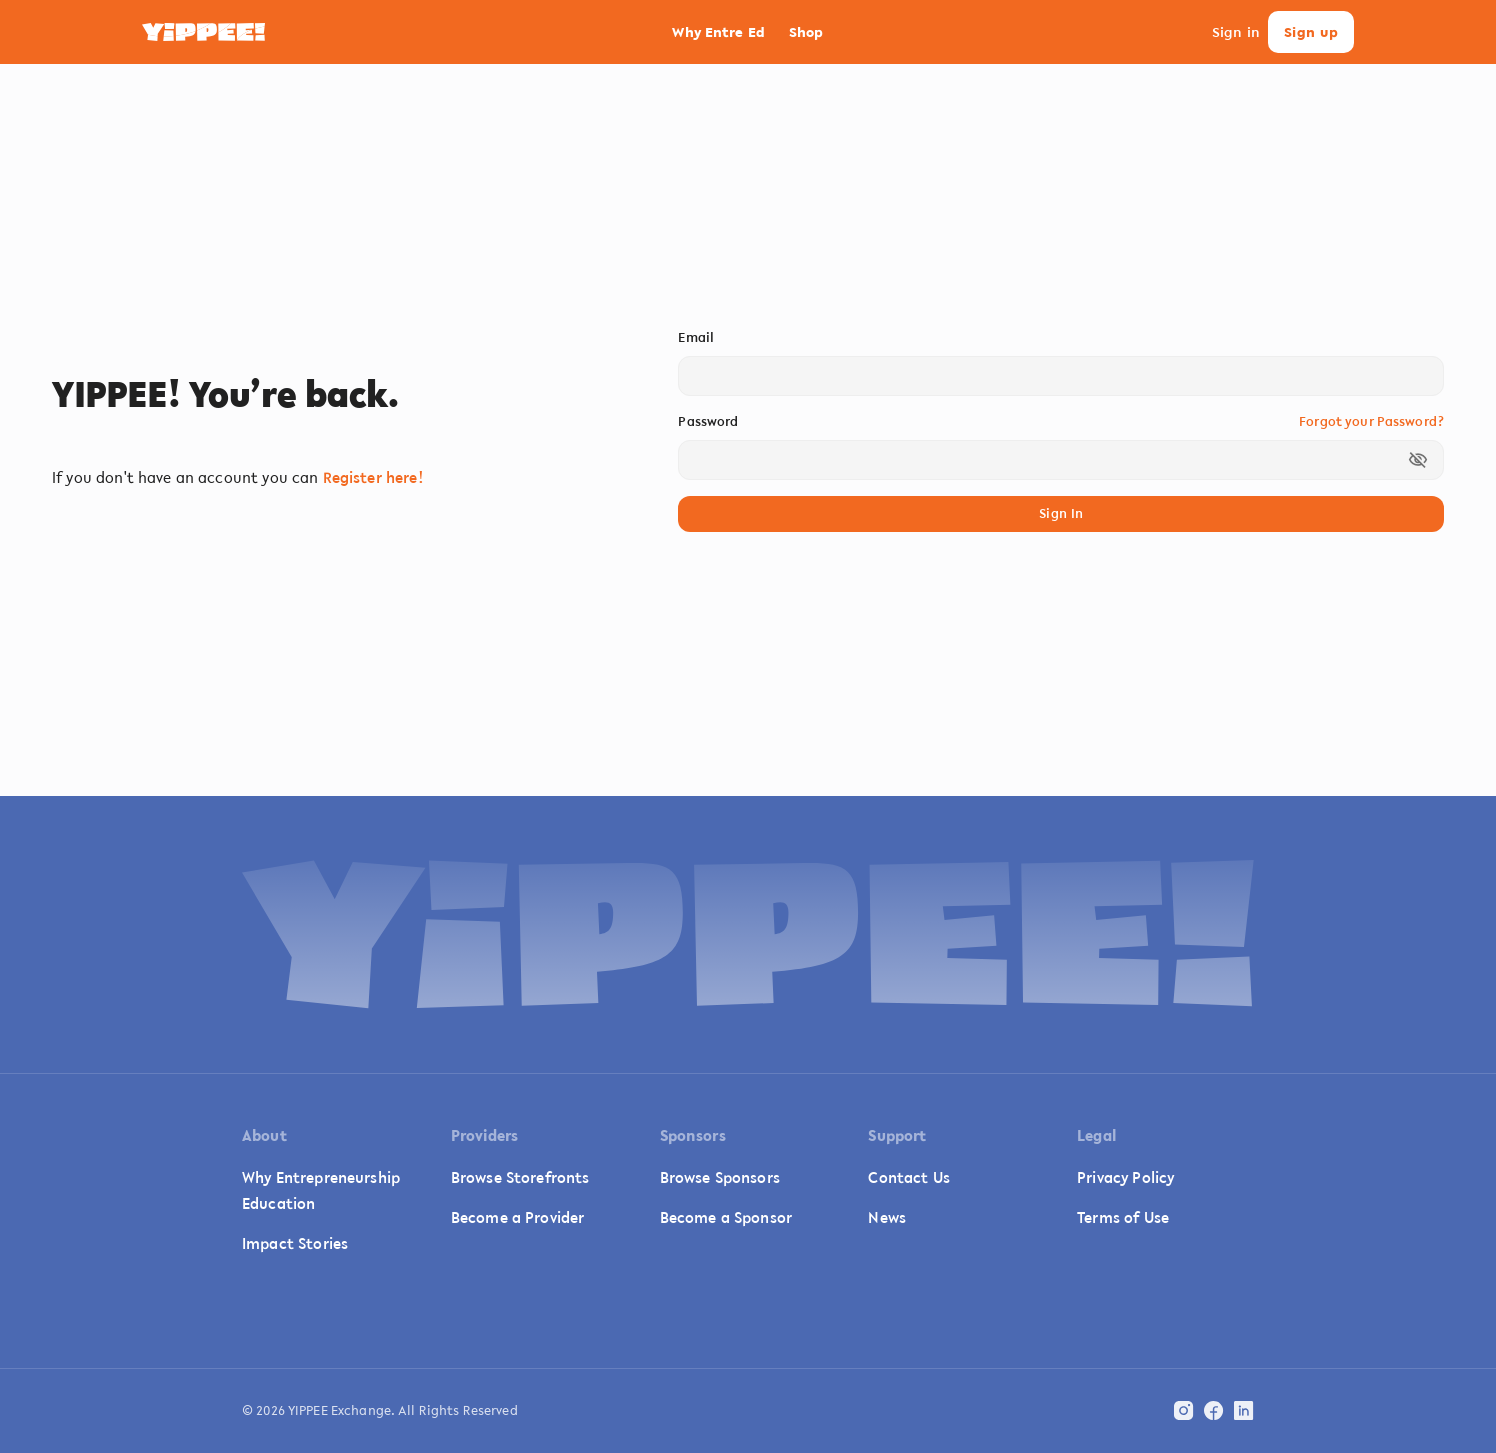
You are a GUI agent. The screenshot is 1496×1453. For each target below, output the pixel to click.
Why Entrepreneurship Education (321, 1190)
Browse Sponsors (720, 1177)
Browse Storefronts (520, 1177)
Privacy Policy (1125, 1177)
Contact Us (909, 1177)
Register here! (373, 477)
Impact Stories (295, 1243)
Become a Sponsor (726, 1217)
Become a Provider (518, 1217)
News (887, 1217)
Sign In (1061, 514)
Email (696, 337)
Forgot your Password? (1371, 421)
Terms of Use (1123, 1217)
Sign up (1311, 32)
